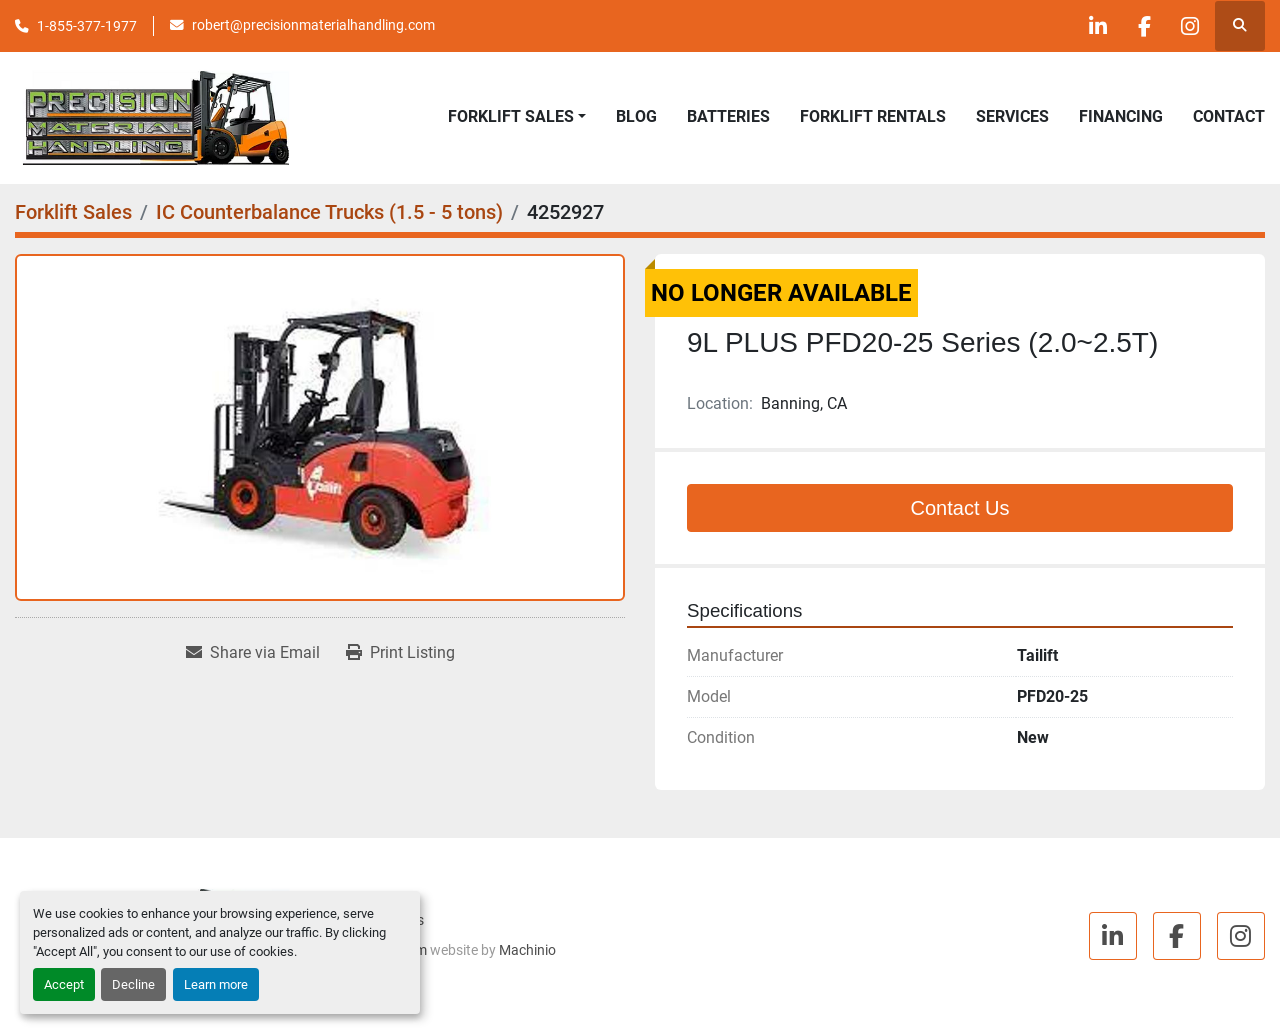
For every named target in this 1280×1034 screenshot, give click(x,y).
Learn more (216, 984)
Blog (636, 116)
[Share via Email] (253, 653)
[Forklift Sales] (73, 212)
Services (1012, 116)
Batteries (728, 116)
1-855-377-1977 (87, 26)
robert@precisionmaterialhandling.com (313, 25)
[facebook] (1137, 26)
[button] (517, 117)
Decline (133, 984)
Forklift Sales (511, 116)
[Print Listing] (400, 653)
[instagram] (1188, 26)
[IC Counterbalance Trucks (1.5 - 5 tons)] (329, 212)
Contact (1229, 116)
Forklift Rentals (873, 116)
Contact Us (960, 508)
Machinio (527, 950)
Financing (1121, 116)
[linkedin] (1086, 26)
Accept (64, 984)
